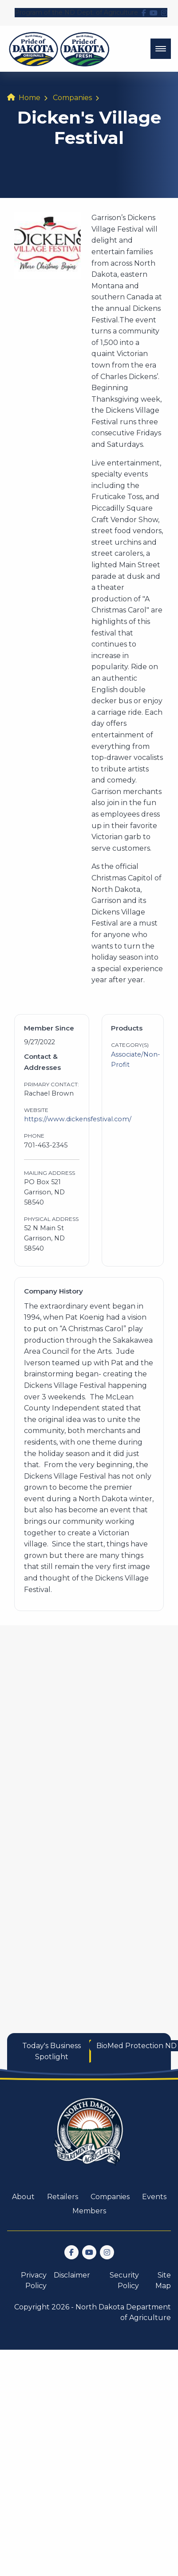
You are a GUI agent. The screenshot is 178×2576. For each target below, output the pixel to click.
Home (29, 97)
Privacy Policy (34, 2280)
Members (89, 2211)
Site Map (163, 2280)
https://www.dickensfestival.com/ (77, 1119)
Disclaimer (72, 2275)
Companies (72, 97)
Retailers (62, 2197)
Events (154, 2197)
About (23, 2197)
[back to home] (59, 48)
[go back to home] (89, 2136)
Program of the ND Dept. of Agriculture (76, 12)
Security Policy (124, 2280)
